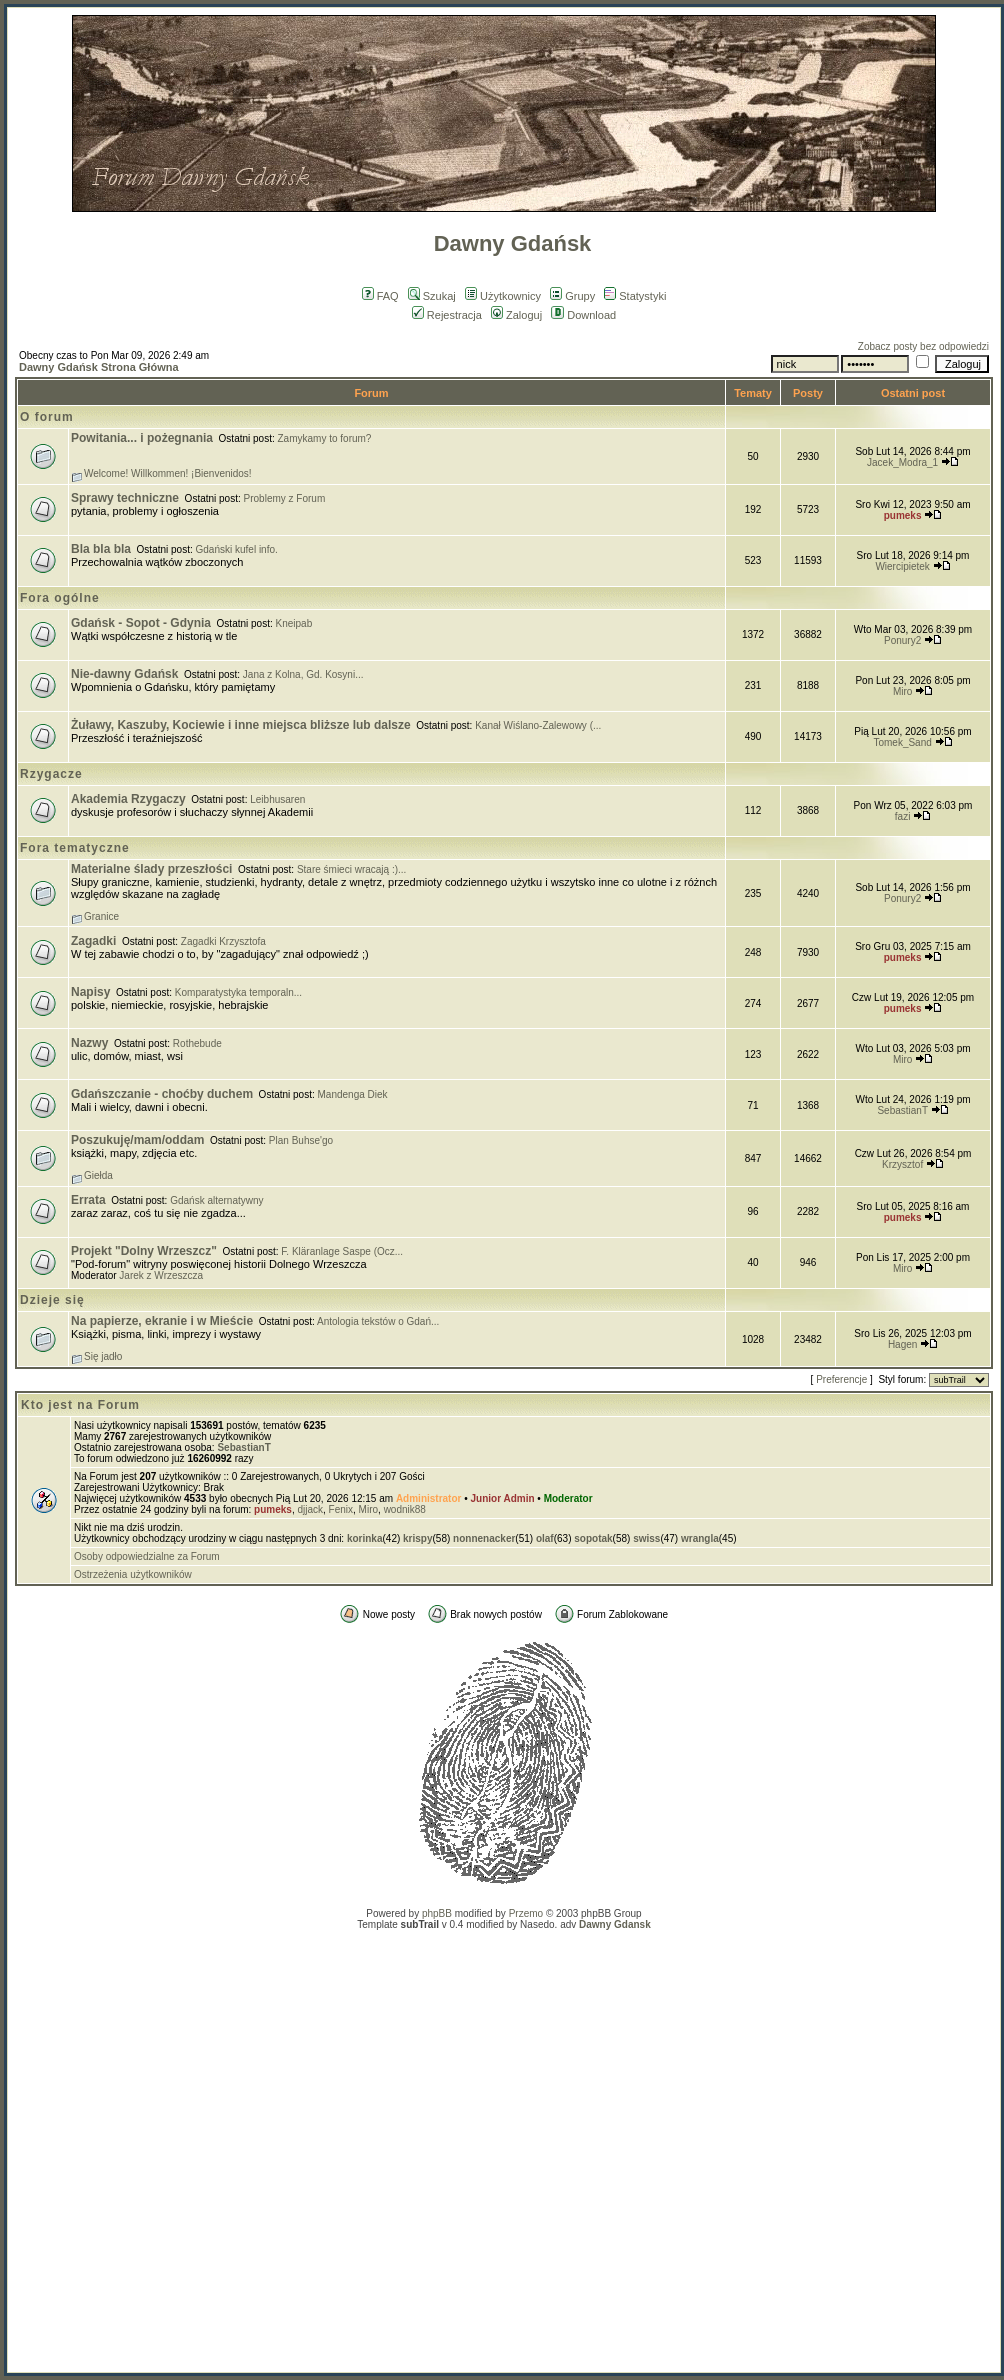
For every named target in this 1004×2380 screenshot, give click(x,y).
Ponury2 (902, 640)
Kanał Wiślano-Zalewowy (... (538, 725)
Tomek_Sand (902, 742)
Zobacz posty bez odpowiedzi (923, 346)
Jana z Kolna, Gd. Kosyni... (303, 674)
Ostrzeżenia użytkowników (133, 1574)
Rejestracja (447, 315)
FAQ (380, 296)
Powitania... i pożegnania (142, 438)
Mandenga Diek (353, 1094)
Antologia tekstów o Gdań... (378, 1321)
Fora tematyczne (75, 848)
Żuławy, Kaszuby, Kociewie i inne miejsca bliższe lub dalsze (241, 725)
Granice (101, 916)
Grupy (572, 296)
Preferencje (841, 1379)
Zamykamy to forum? (325, 438)
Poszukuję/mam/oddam (137, 1140)
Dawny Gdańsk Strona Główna (99, 367)
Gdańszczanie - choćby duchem (162, 1094)
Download (583, 315)
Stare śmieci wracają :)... (351, 869)
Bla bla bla (101, 549)
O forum (47, 417)
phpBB (437, 1913)
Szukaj (432, 296)
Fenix (341, 1509)
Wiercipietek (902, 566)
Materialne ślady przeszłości (151, 869)
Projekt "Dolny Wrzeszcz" (144, 1251)
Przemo (526, 1913)
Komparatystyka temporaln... (238, 992)
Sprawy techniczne (125, 498)
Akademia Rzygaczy (128, 799)
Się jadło (103, 1356)
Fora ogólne (60, 598)
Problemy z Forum (285, 498)
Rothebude (197, 1043)
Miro (902, 691)
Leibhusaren (277, 799)
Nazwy (89, 1043)
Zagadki (93, 941)
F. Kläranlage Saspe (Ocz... (342, 1251)
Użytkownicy (503, 296)
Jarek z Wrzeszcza (161, 1275)
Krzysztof (902, 1164)
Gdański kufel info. (237, 549)
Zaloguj (516, 315)
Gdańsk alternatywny (216, 1200)
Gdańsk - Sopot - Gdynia (141, 623)
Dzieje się (52, 1300)
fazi (903, 816)
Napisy (90, 992)
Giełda (98, 1175)
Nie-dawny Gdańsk (124, 674)
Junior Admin (503, 1498)
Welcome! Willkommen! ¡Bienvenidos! (168, 473)
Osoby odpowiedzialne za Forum (147, 1556)
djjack (310, 1509)
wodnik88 (405, 1509)
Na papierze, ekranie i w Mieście (162, 1321)
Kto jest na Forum (80, 1405)
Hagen (902, 1344)
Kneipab (294, 623)
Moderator (568, 1498)
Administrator (429, 1498)
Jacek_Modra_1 (902, 462)
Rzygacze (51, 774)
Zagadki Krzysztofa (223, 941)
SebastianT (902, 1110)
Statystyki (635, 296)
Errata (88, 1200)
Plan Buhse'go (301, 1140)
